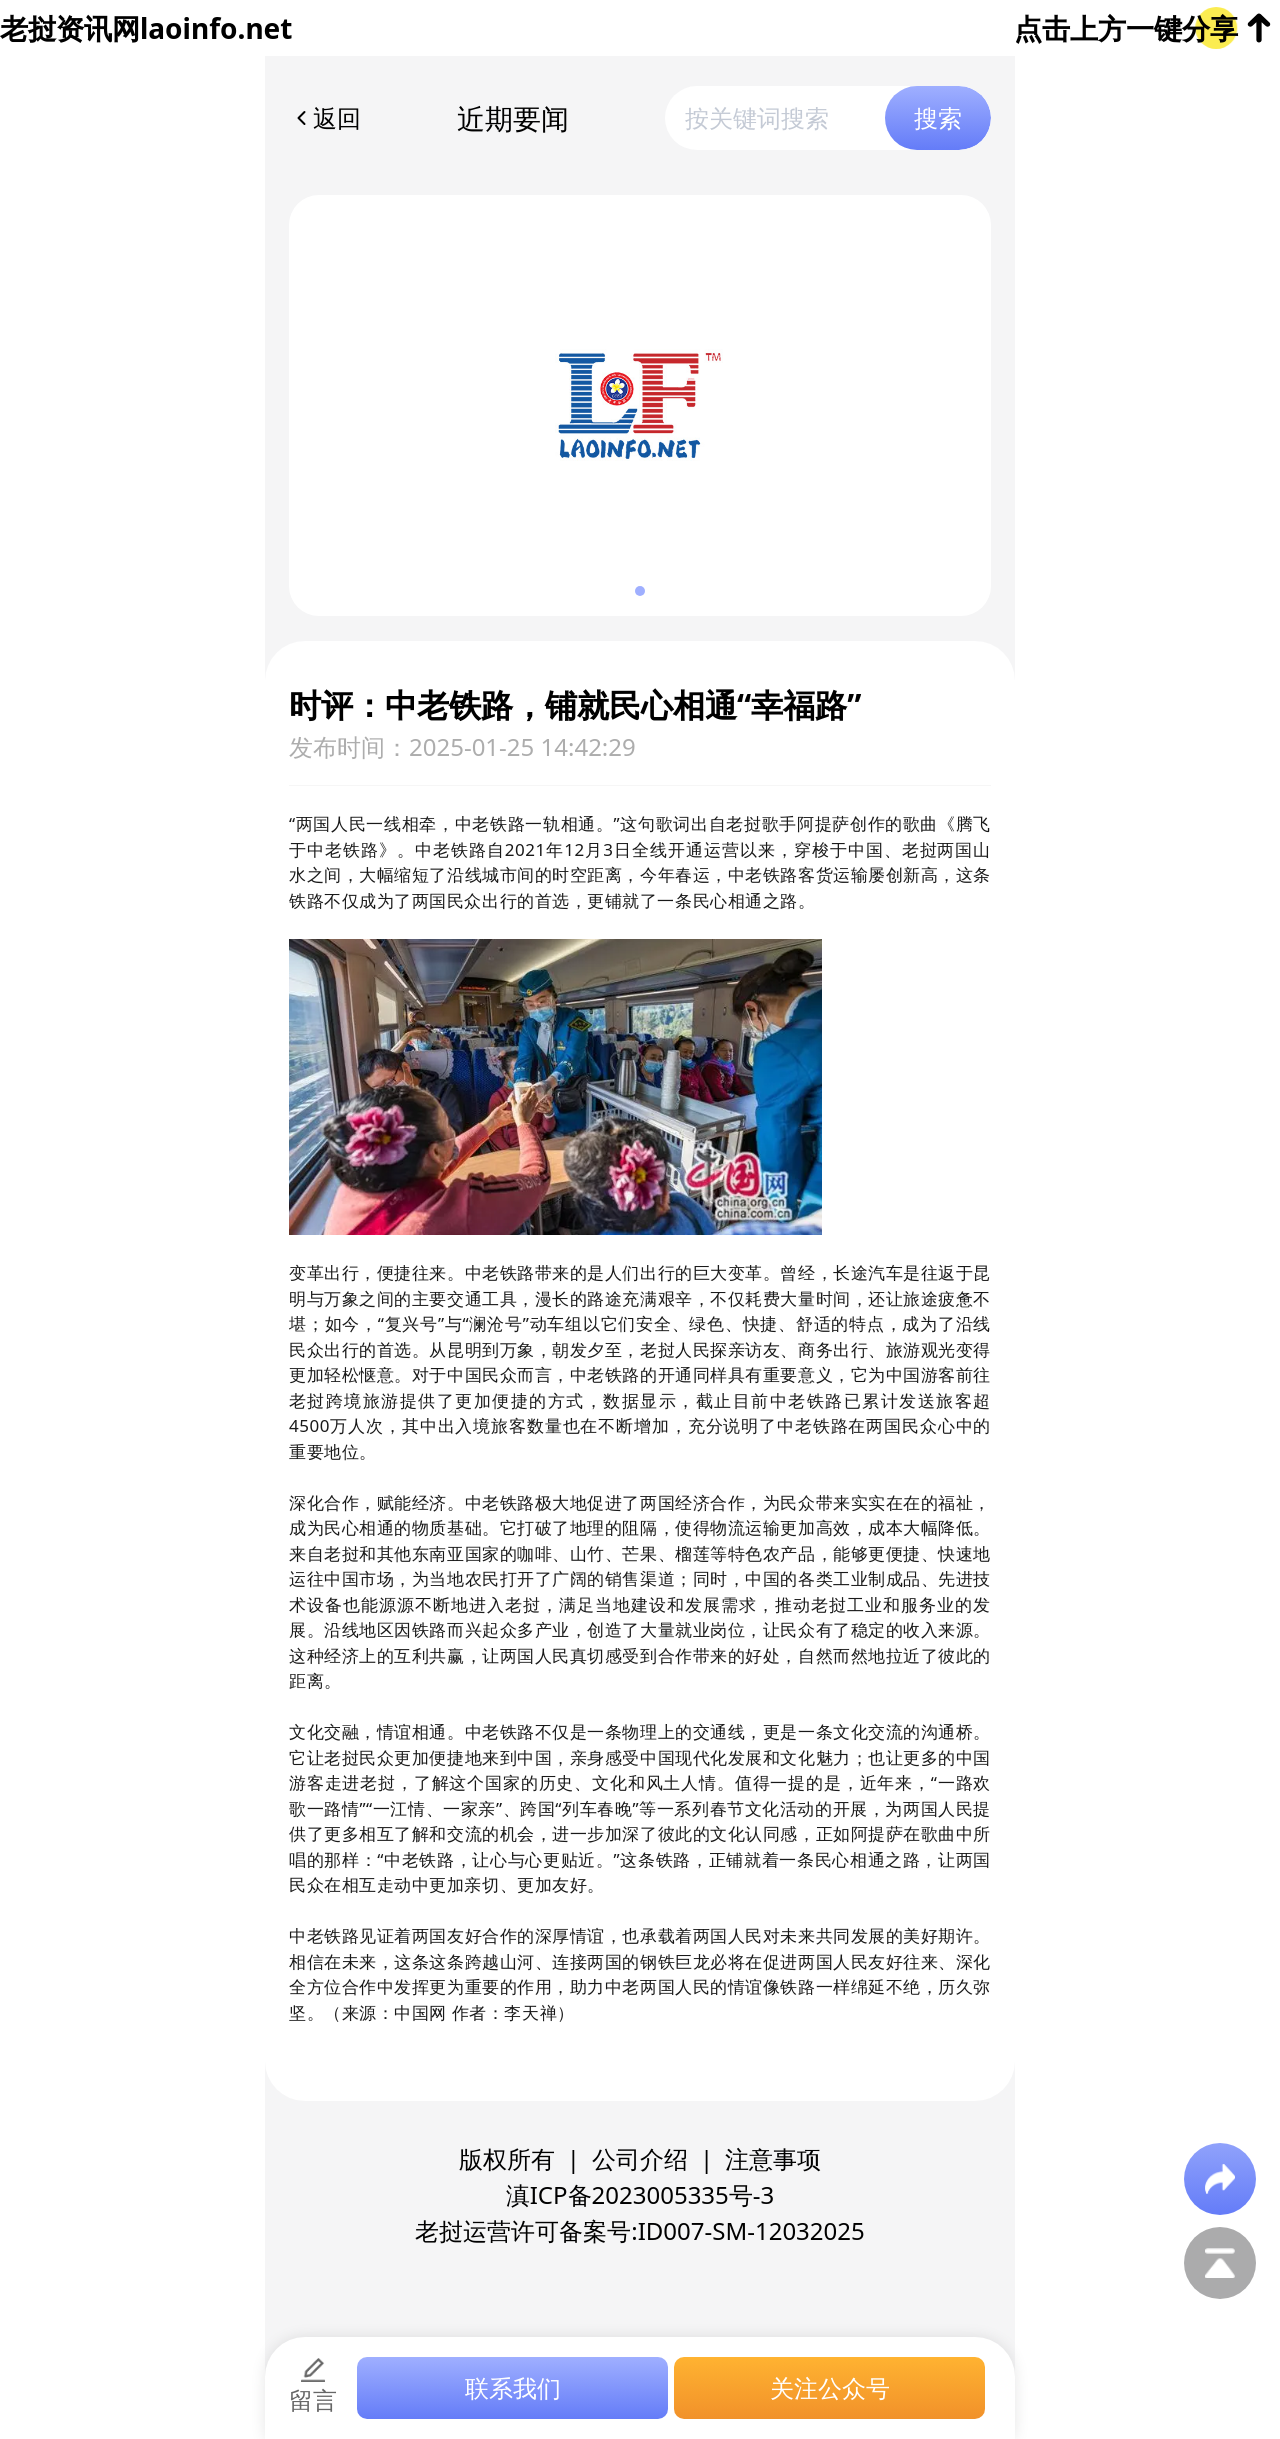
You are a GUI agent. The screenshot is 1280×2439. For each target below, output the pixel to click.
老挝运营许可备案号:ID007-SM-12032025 (640, 2230)
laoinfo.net (216, 28)
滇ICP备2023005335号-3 (640, 2194)
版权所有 (507, 2158)
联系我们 (513, 2387)
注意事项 (773, 2158)
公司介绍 (640, 2158)
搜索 (938, 117)
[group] (640, 405)
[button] (640, 591)
